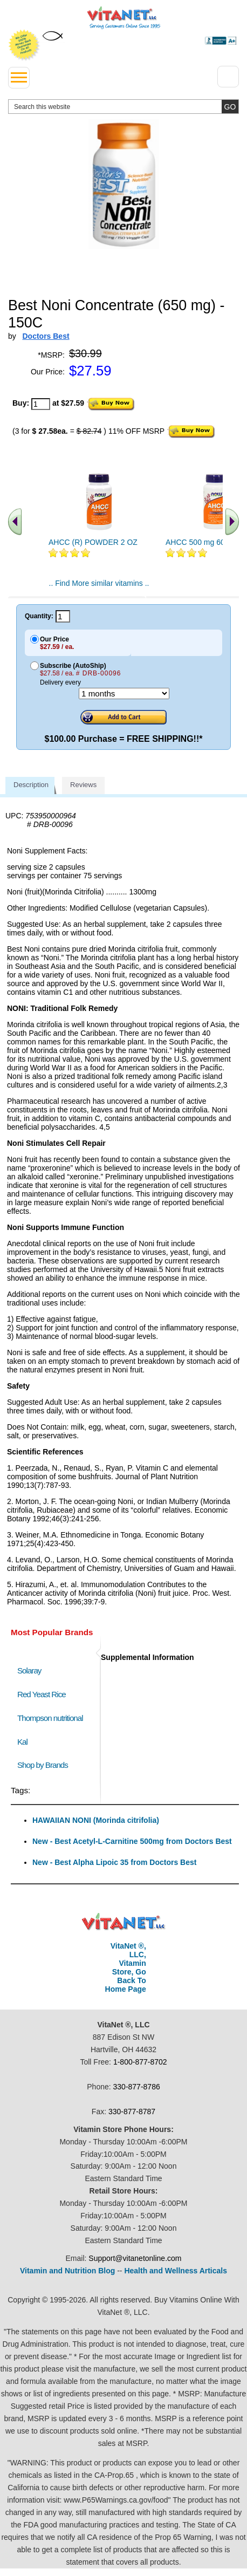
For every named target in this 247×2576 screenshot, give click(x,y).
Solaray (29, 1670)
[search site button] (230, 106)
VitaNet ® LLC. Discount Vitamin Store (124, 1922)
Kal (22, 1741)
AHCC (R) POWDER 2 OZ (93, 542)
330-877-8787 (131, 2111)
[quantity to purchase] (40, 404)
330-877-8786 (136, 2086)
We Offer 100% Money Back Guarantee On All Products (24, 45)
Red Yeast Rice (41, 1694)
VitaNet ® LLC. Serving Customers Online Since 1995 (123, 17)
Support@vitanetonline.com (134, 2258)
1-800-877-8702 (140, 2062)
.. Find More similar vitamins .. (99, 583)
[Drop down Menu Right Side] (228, 76)
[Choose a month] (124, 693)
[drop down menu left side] (19, 77)
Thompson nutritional (50, 1718)
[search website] (123, 106)
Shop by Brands (45, 1764)
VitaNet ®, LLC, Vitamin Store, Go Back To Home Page (125, 1967)
